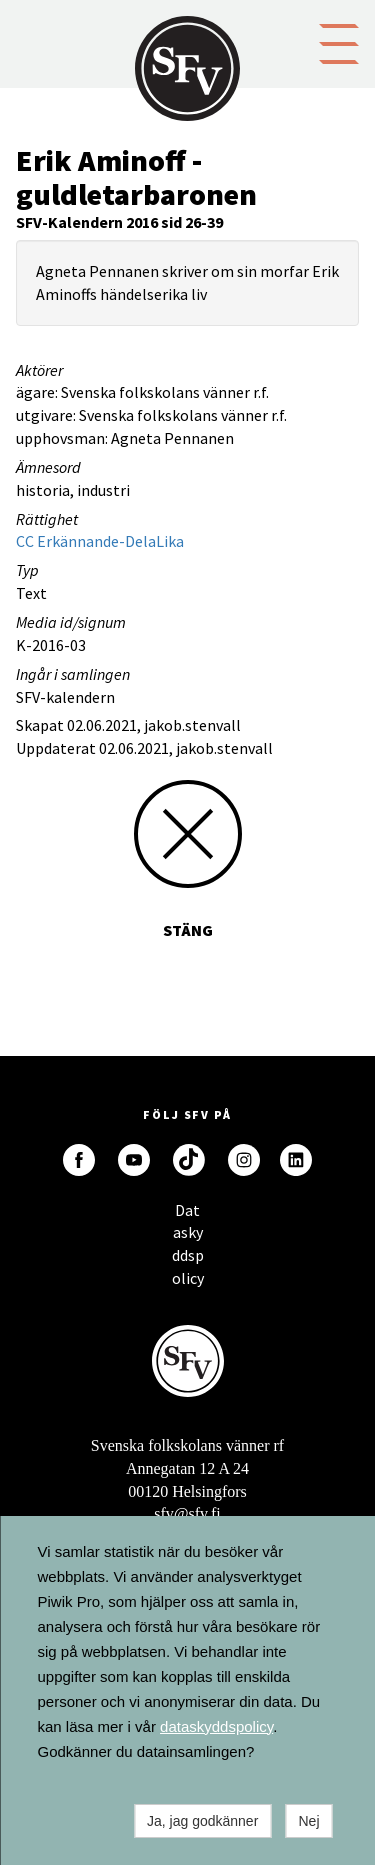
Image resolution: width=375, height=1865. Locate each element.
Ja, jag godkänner (202, 1821)
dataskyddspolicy (216, 1726)
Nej (308, 1821)
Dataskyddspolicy (188, 1215)
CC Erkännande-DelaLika (100, 541)
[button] (339, 42)
